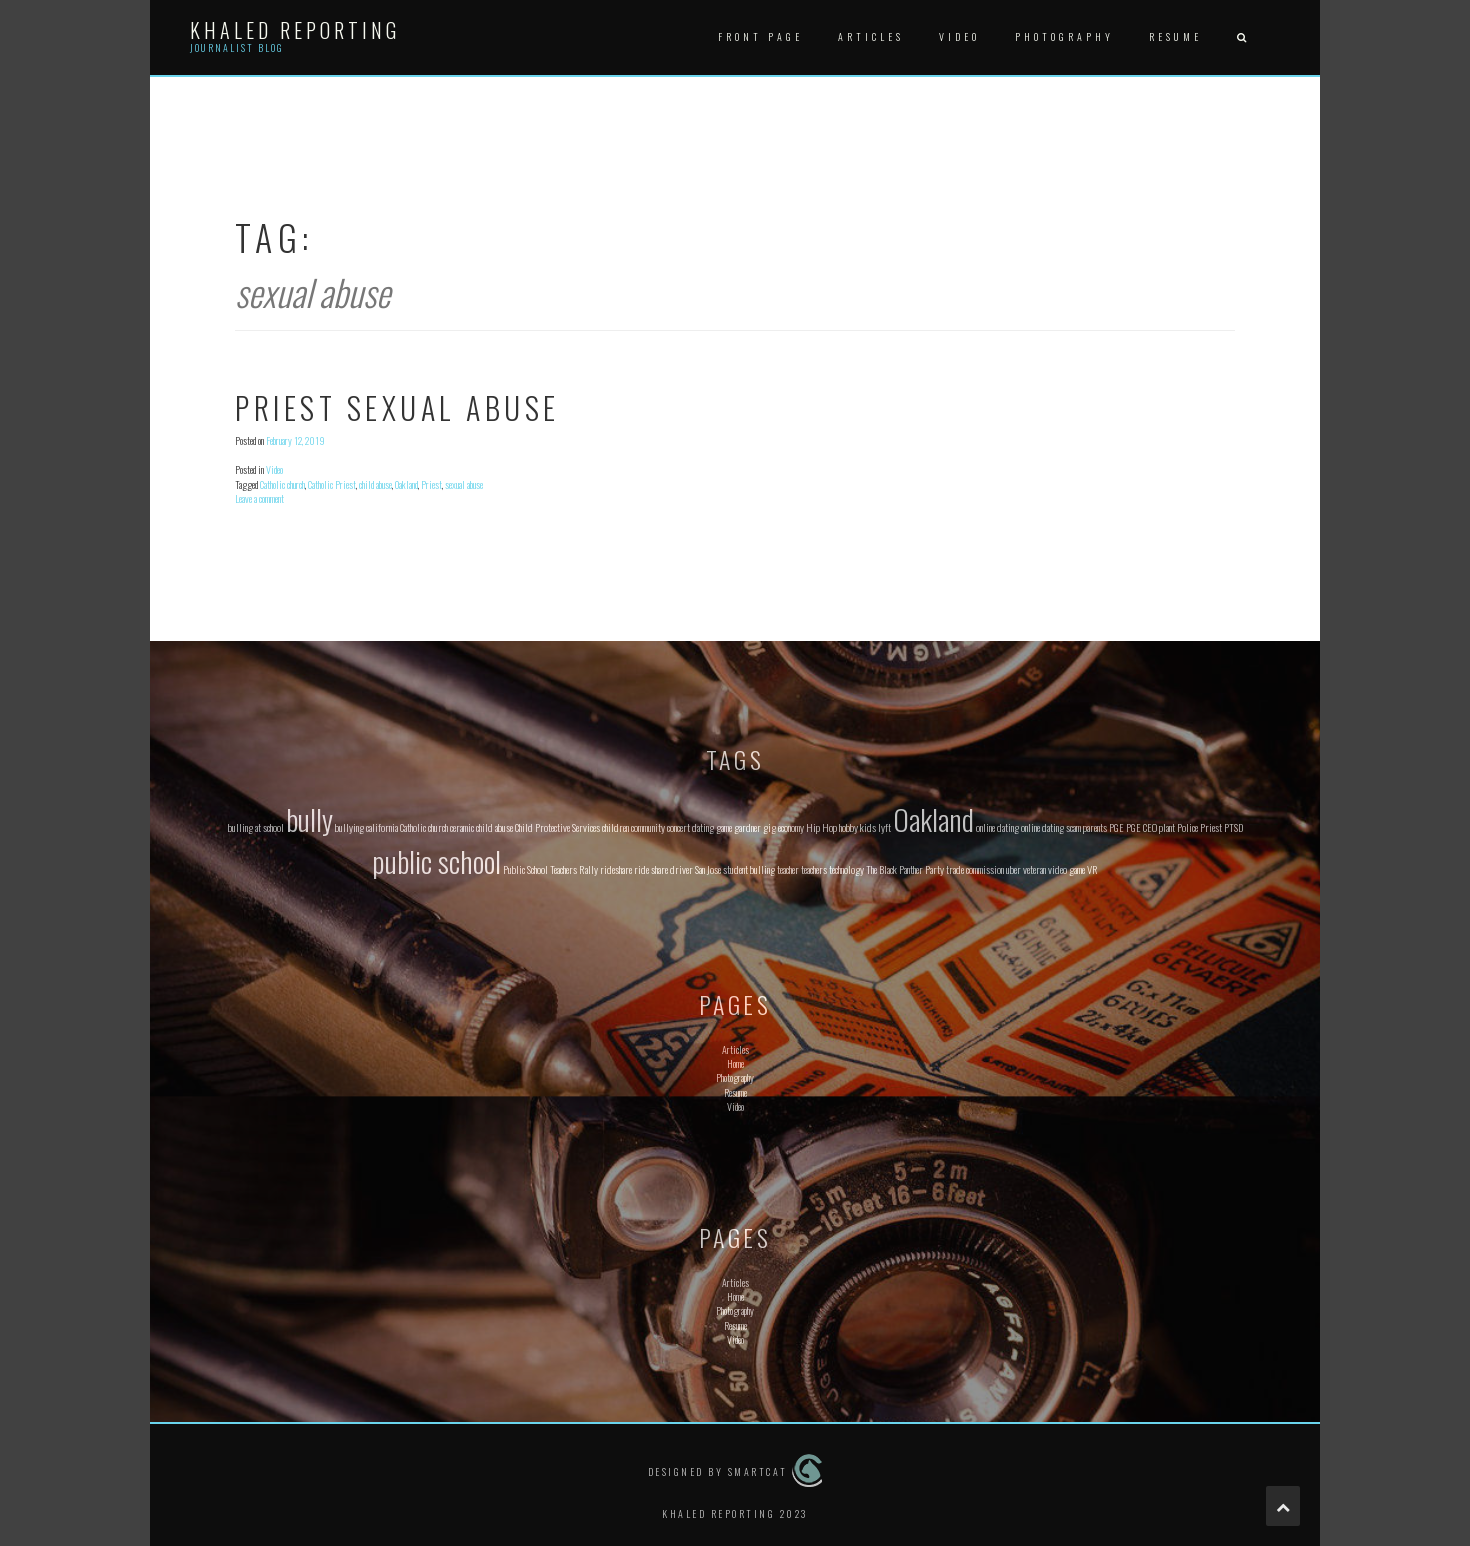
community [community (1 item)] (648, 827)
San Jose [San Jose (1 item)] (708, 869)
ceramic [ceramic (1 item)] (462, 827)
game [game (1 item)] (724, 827)
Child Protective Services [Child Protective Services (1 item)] (557, 827)
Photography (1064, 36)
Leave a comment (259, 498)
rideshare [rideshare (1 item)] (616, 869)
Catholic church (282, 484)
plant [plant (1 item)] (1167, 827)
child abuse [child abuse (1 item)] (494, 827)
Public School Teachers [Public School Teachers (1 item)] (540, 869)
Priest (431, 484)
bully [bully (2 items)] (309, 818)
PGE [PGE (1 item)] (1116, 827)
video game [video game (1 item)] (1066, 869)
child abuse (375, 484)
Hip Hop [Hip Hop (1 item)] (821, 827)
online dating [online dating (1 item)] (997, 827)
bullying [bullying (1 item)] (349, 827)
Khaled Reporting (295, 30)
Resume (1175, 36)
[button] (1241, 37)
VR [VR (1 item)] (1092, 869)
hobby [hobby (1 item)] (848, 827)
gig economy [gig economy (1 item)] (783, 827)
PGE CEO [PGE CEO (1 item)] (1141, 827)
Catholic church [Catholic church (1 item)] (424, 827)
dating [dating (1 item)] (703, 827)
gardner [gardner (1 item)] (747, 827)
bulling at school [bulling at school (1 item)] (256, 827)
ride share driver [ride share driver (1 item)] (663, 869)
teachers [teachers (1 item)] (814, 869)
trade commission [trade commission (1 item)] (975, 869)
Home (735, 1063)
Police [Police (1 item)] (1187, 827)
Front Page (760, 36)
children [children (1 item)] (615, 827)
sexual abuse (464, 484)
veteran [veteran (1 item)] (1034, 869)
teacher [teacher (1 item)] (788, 869)
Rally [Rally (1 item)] (588, 869)
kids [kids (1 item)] (868, 827)
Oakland (406, 484)
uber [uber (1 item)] (1013, 869)
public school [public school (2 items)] (436, 860)
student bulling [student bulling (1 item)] (749, 869)
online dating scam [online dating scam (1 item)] (1051, 827)
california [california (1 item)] (382, 827)
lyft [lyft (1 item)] (884, 827)
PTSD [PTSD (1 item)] (1233, 827)
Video (959, 36)
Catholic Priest (332, 484)
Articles (871, 36)
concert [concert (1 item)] (678, 827)
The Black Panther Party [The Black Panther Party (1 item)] (905, 869)
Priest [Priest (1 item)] (1211, 827)
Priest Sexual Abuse (397, 407)
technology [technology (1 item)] (846, 869)
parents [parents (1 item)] (1095, 827)
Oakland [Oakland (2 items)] (933, 818)
